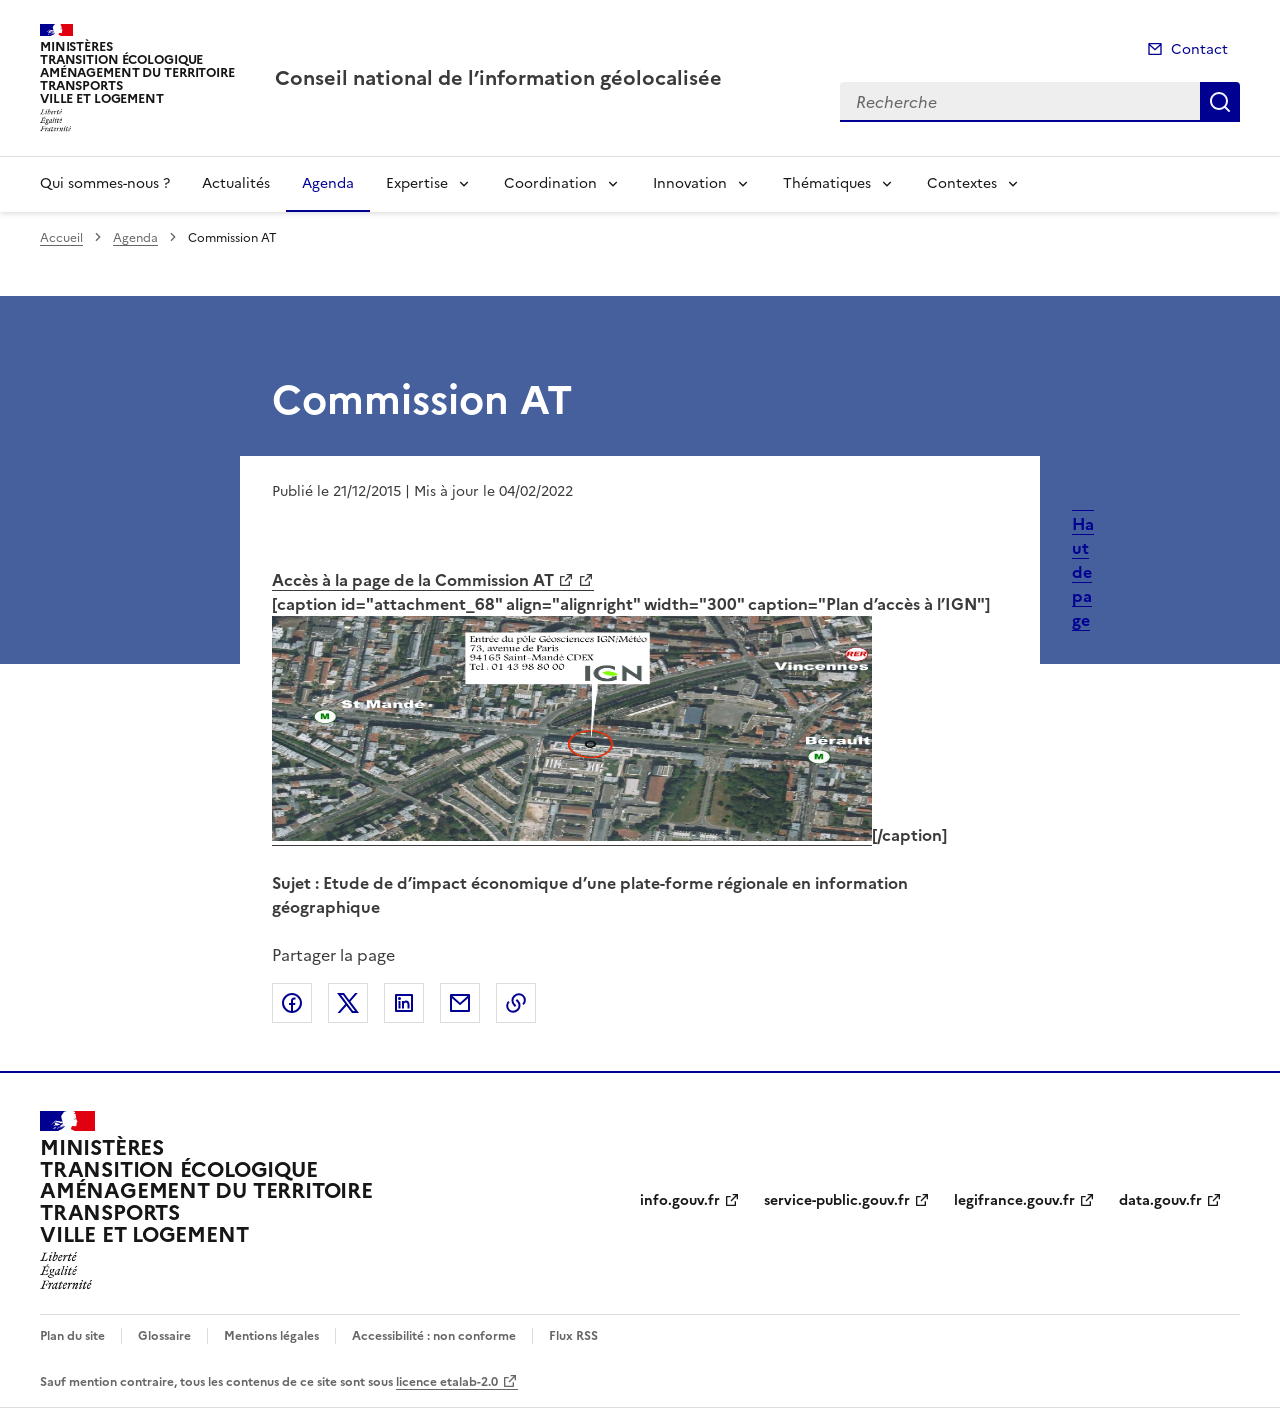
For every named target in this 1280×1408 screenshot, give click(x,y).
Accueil (61, 238)
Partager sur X (348, 1003)
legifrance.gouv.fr (1014, 1200)
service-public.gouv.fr (837, 1200)
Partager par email (460, 1003)
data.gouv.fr (1160, 1200)
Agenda (328, 183)
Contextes (962, 183)
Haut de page (1083, 572)
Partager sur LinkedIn (404, 1003)
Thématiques (827, 183)
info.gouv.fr (680, 1200)
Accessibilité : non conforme (434, 1336)
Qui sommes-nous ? (105, 183)
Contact (1199, 49)
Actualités (236, 183)
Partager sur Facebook (292, 1003)
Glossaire (164, 1336)
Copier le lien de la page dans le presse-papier (516, 1003)
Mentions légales (271, 1336)
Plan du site (72, 1336)
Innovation (690, 183)
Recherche (1220, 102)
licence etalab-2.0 (447, 1382)
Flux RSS (573, 1336)
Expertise (417, 183)
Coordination (550, 183)
